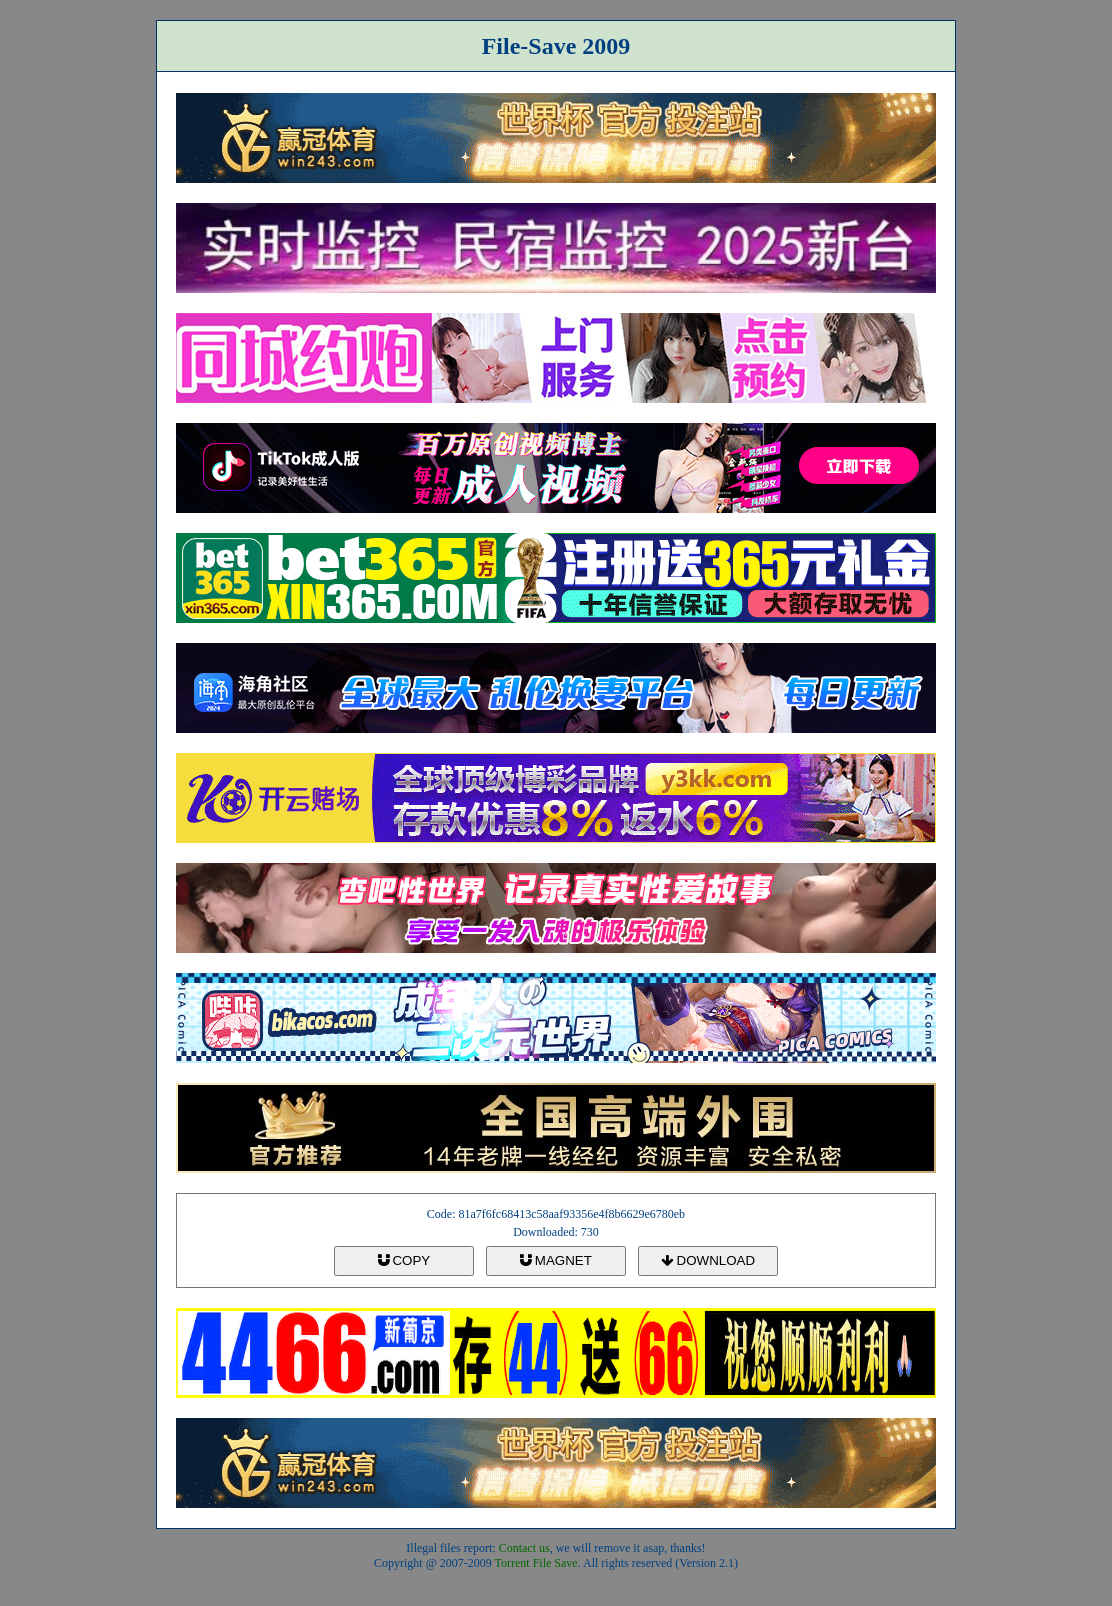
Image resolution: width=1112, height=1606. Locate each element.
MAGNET (556, 1260)
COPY (404, 1260)
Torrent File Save (536, 1563)
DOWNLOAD (708, 1260)
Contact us (524, 1548)
